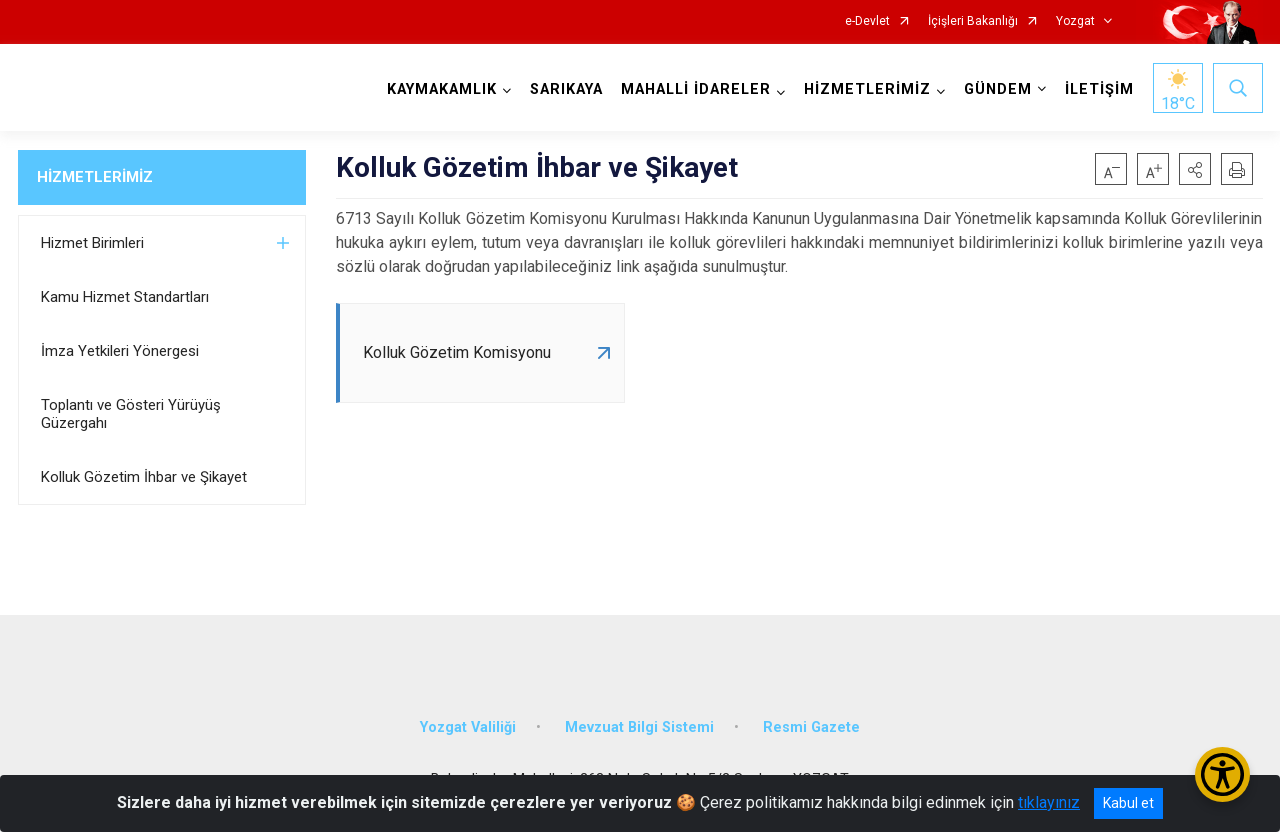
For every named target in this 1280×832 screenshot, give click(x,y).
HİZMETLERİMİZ (95, 177)
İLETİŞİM (1099, 89)
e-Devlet (867, 21)
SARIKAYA (566, 89)
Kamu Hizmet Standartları (125, 297)
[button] (1195, 169)
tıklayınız (1049, 802)
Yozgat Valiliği (468, 727)
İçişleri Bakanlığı (973, 21)
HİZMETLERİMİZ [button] (867, 89)
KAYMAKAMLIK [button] (442, 89)
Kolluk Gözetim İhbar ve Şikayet (144, 477)
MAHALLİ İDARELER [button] (696, 89)
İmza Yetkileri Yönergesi (120, 351)
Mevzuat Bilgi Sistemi (639, 727)
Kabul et (1128, 803)
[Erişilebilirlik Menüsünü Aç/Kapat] (1222, 774)
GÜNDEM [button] (998, 89)
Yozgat (1075, 21)
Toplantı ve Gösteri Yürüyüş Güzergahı (131, 414)
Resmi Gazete (811, 727)
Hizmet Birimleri (92, 243)
